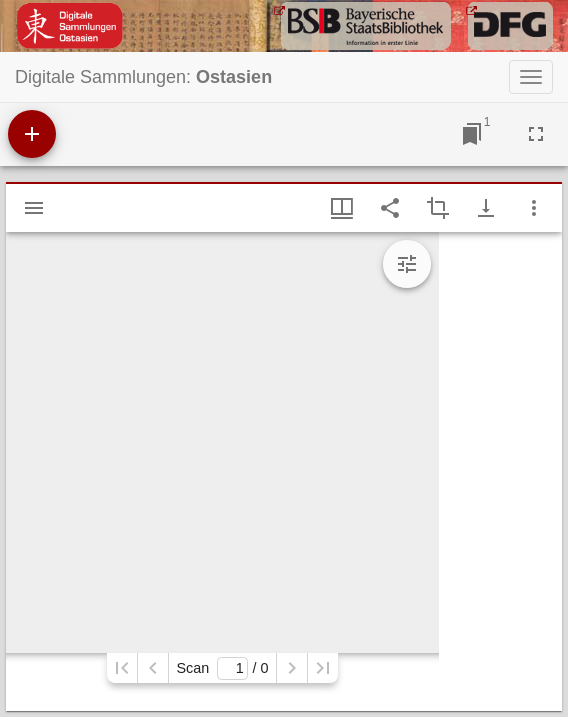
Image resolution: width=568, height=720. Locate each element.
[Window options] (534, 208)
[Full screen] (536, 134)
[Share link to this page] (390, 208)
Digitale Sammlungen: (143, 77)
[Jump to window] (472, 134)
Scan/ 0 (222, 668)
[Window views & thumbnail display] (342, 208)
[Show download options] (486, 208)
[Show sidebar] (34, 208)
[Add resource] (32, 134)
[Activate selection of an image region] (438, 208)
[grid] (500, 471)
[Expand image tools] (407, 264)
